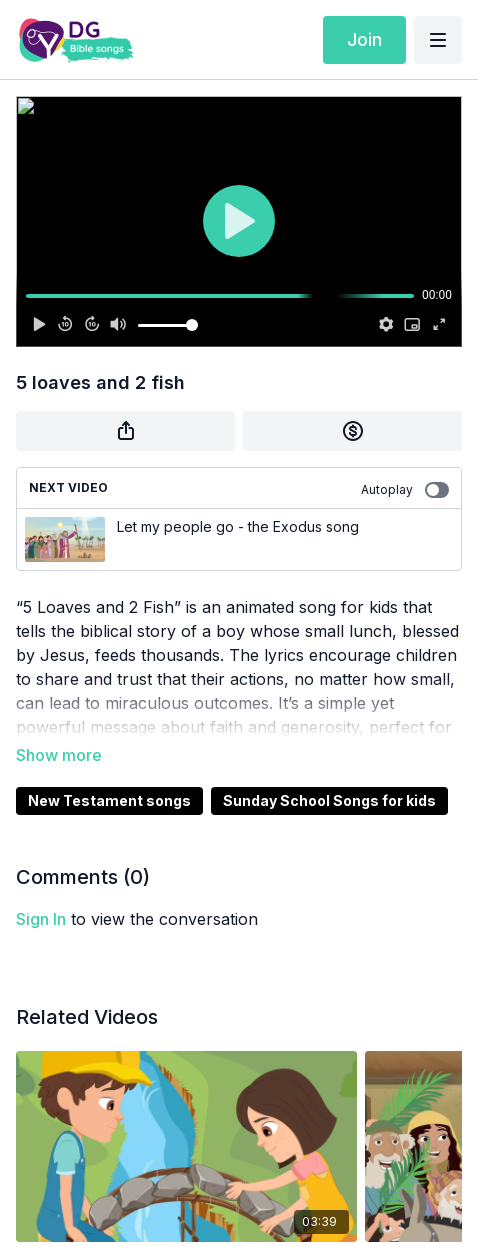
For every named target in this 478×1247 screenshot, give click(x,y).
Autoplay (405, 490)
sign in (41, 919)
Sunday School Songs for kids (329, 800)
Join (364, 39)
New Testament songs (109, 800)
